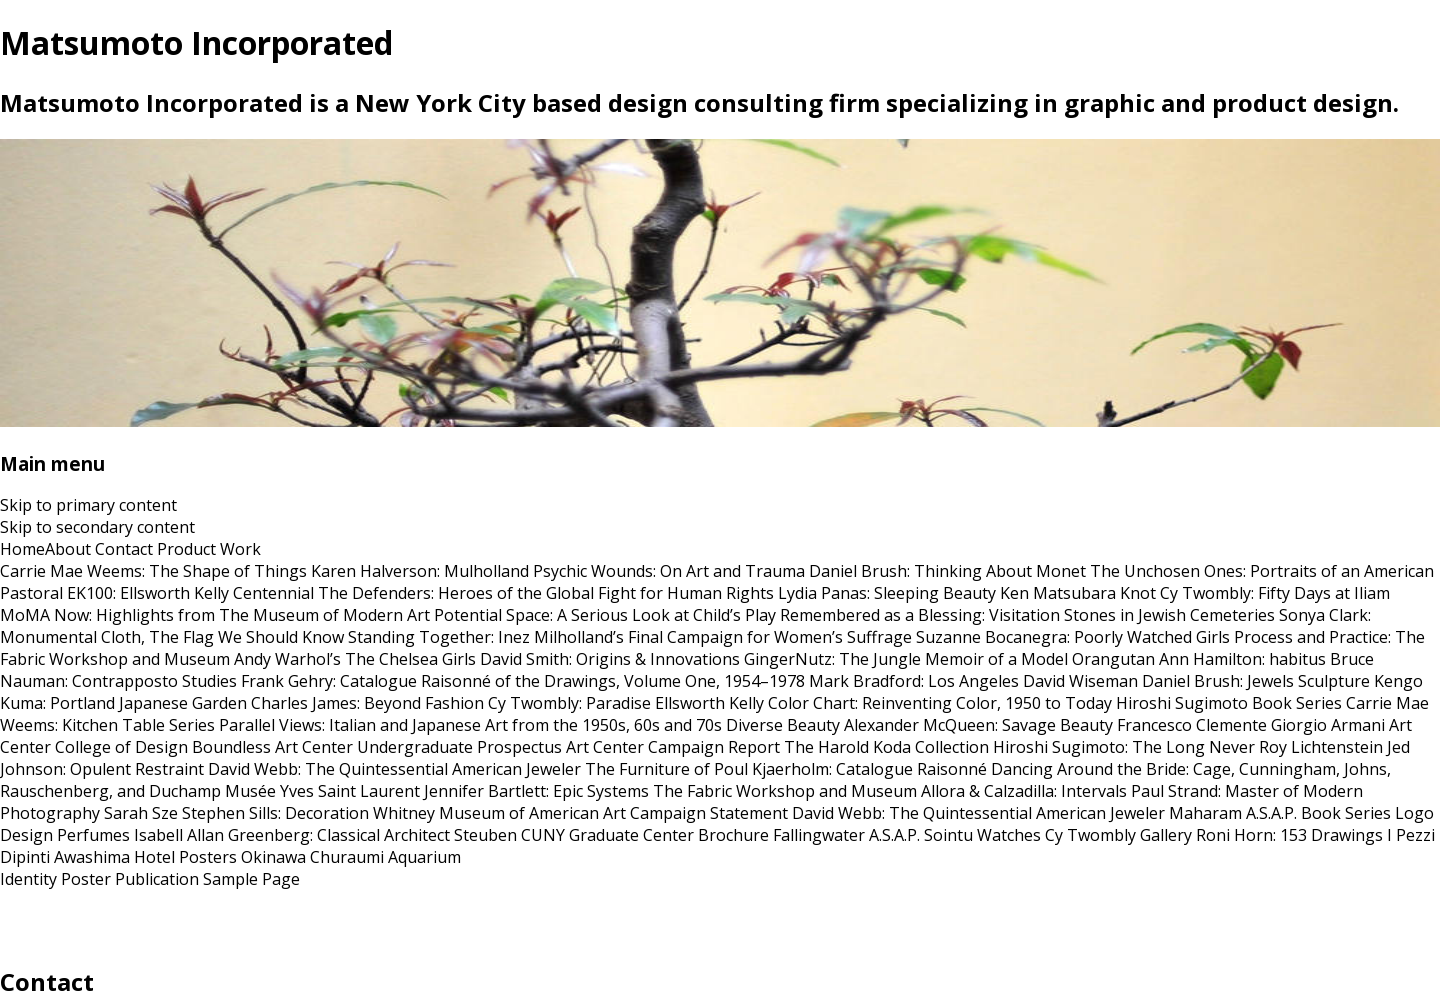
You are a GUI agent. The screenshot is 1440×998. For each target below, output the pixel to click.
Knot (1138, 593)
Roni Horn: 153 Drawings (1289, 835)
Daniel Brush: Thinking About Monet (947, 571)
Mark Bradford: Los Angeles (914, 681)
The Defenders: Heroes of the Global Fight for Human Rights (546, 593)
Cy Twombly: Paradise (569, 703)
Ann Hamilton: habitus (1242, 659)
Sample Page (251, 879)
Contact (124, 549)
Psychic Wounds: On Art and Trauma (669, 571)
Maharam (1205, 813)
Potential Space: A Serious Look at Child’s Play (605, 615)
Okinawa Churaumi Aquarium (351, 857)
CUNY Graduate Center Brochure (645, 835)
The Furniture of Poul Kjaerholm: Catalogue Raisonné (786, 769)
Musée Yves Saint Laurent (322, 791)
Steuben (485, 835)
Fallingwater (819, 835)
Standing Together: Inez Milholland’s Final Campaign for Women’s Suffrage (630, 637)
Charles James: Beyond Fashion (367, 703)
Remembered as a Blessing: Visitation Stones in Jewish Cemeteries (1027, 615)
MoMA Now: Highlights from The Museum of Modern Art (215, 615)
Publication (157, 879)
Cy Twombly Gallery (1118, 835)
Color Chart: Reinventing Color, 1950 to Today (940, 703)
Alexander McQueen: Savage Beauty (978, 725)
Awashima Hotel (114, 857)
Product (186, 549)
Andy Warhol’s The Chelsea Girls (355, 659)
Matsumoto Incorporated (196, 42)
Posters (208, 857)
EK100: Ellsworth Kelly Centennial (190, 593)
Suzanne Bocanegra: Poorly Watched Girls (1073, 637)
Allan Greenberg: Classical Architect (318, 835)
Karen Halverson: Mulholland (420, 571)
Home (22, 549)
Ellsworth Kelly (709, 703)
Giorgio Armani (1328, 725)
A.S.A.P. (894, 835)
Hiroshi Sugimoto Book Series (1229, 703)
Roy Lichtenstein (1321, 747)
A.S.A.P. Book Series (1318, 813)
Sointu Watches (982, 835)
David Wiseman (1080, 681)
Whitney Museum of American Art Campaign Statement (580, 813)
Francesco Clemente (1192, 725)
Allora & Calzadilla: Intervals (1024, 791)
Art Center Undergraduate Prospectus (418, 747)
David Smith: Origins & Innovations (610, 659)
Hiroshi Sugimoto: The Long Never (1124, 747)
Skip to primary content (88, 505)
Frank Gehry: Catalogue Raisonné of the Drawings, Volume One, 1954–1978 (523, 681)
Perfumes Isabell (120, 835)
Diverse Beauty (783, 725)
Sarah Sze (141, 813)
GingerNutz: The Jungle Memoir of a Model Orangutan (949, 659)
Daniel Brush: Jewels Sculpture (1256, 681)
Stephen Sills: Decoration (275, 813)
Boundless (231, 747)
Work (240, 549)
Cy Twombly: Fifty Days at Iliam (1275, 593)
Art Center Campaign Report (673, 747)
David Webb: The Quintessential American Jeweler (394, 769)
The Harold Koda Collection (886, 747)
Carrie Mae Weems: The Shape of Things (153, 571)
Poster (86, 879)
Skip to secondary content (97, 527)
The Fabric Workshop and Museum (785, 791)
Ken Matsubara (1058, 593)
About (68, 549)
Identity (28, 879)
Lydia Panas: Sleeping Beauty (887, 593)
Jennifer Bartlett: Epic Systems (536, 791)
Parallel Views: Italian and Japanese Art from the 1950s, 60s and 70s (470, 725)
